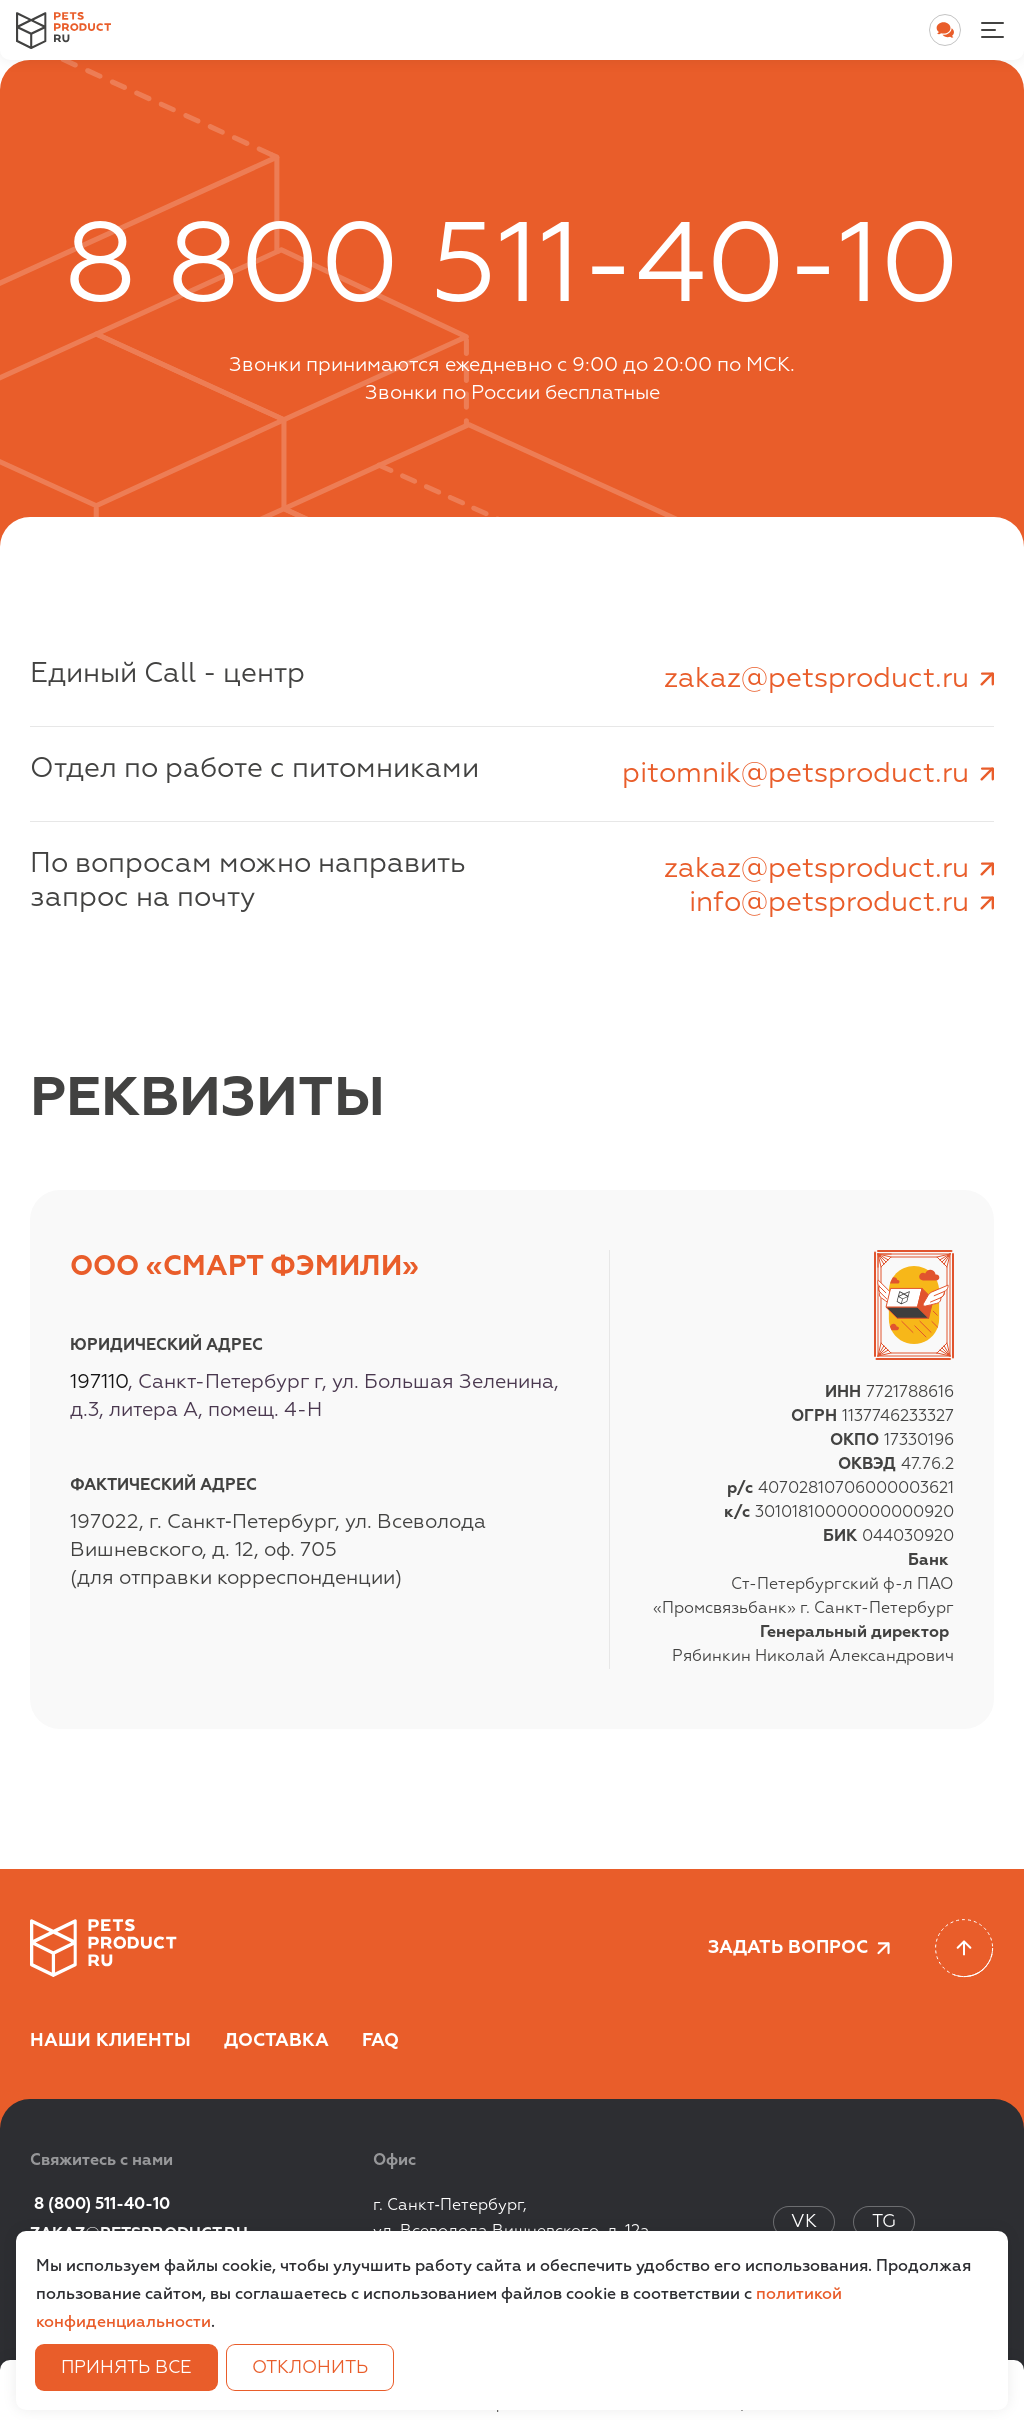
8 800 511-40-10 (512, 270)
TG (884, 2222)
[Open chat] (945, 30)
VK (804, 2222)
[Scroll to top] (964, 1948)
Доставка (276, 2041)
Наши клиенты (110, 2041)
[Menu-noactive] (992, 30)
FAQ (380, 2041)
